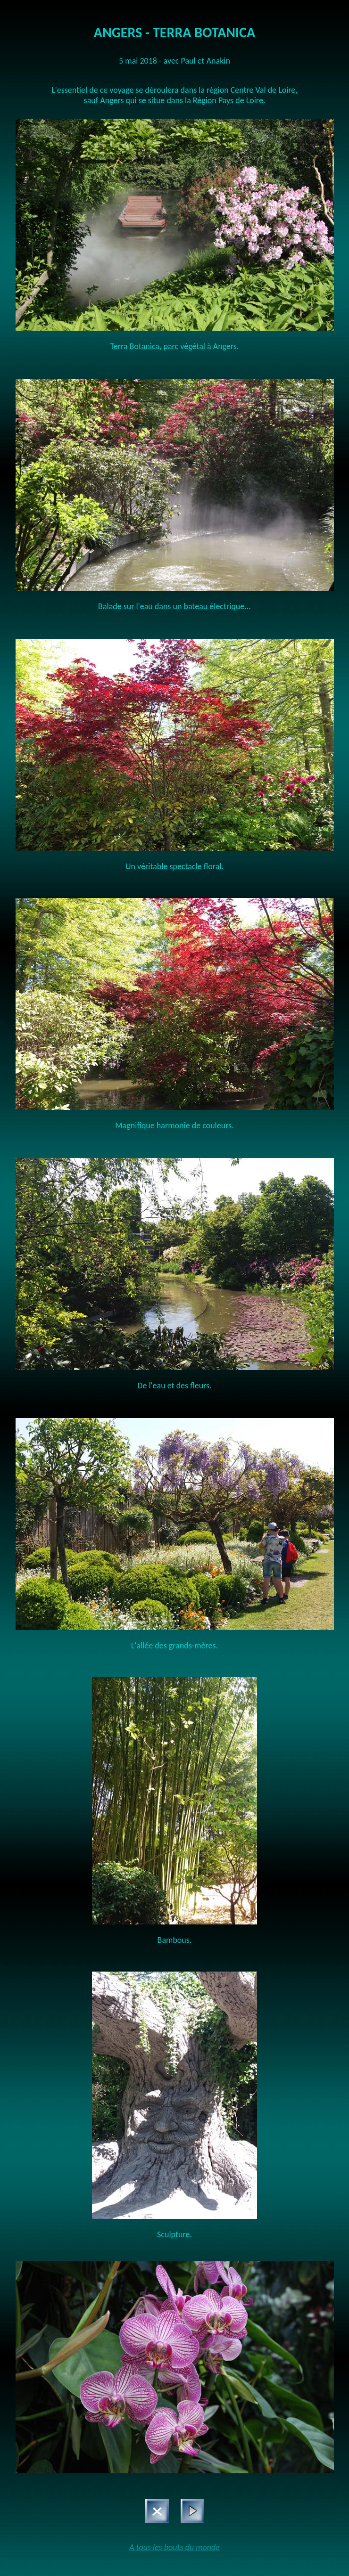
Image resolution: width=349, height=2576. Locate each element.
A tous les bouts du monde (174, 2547)
